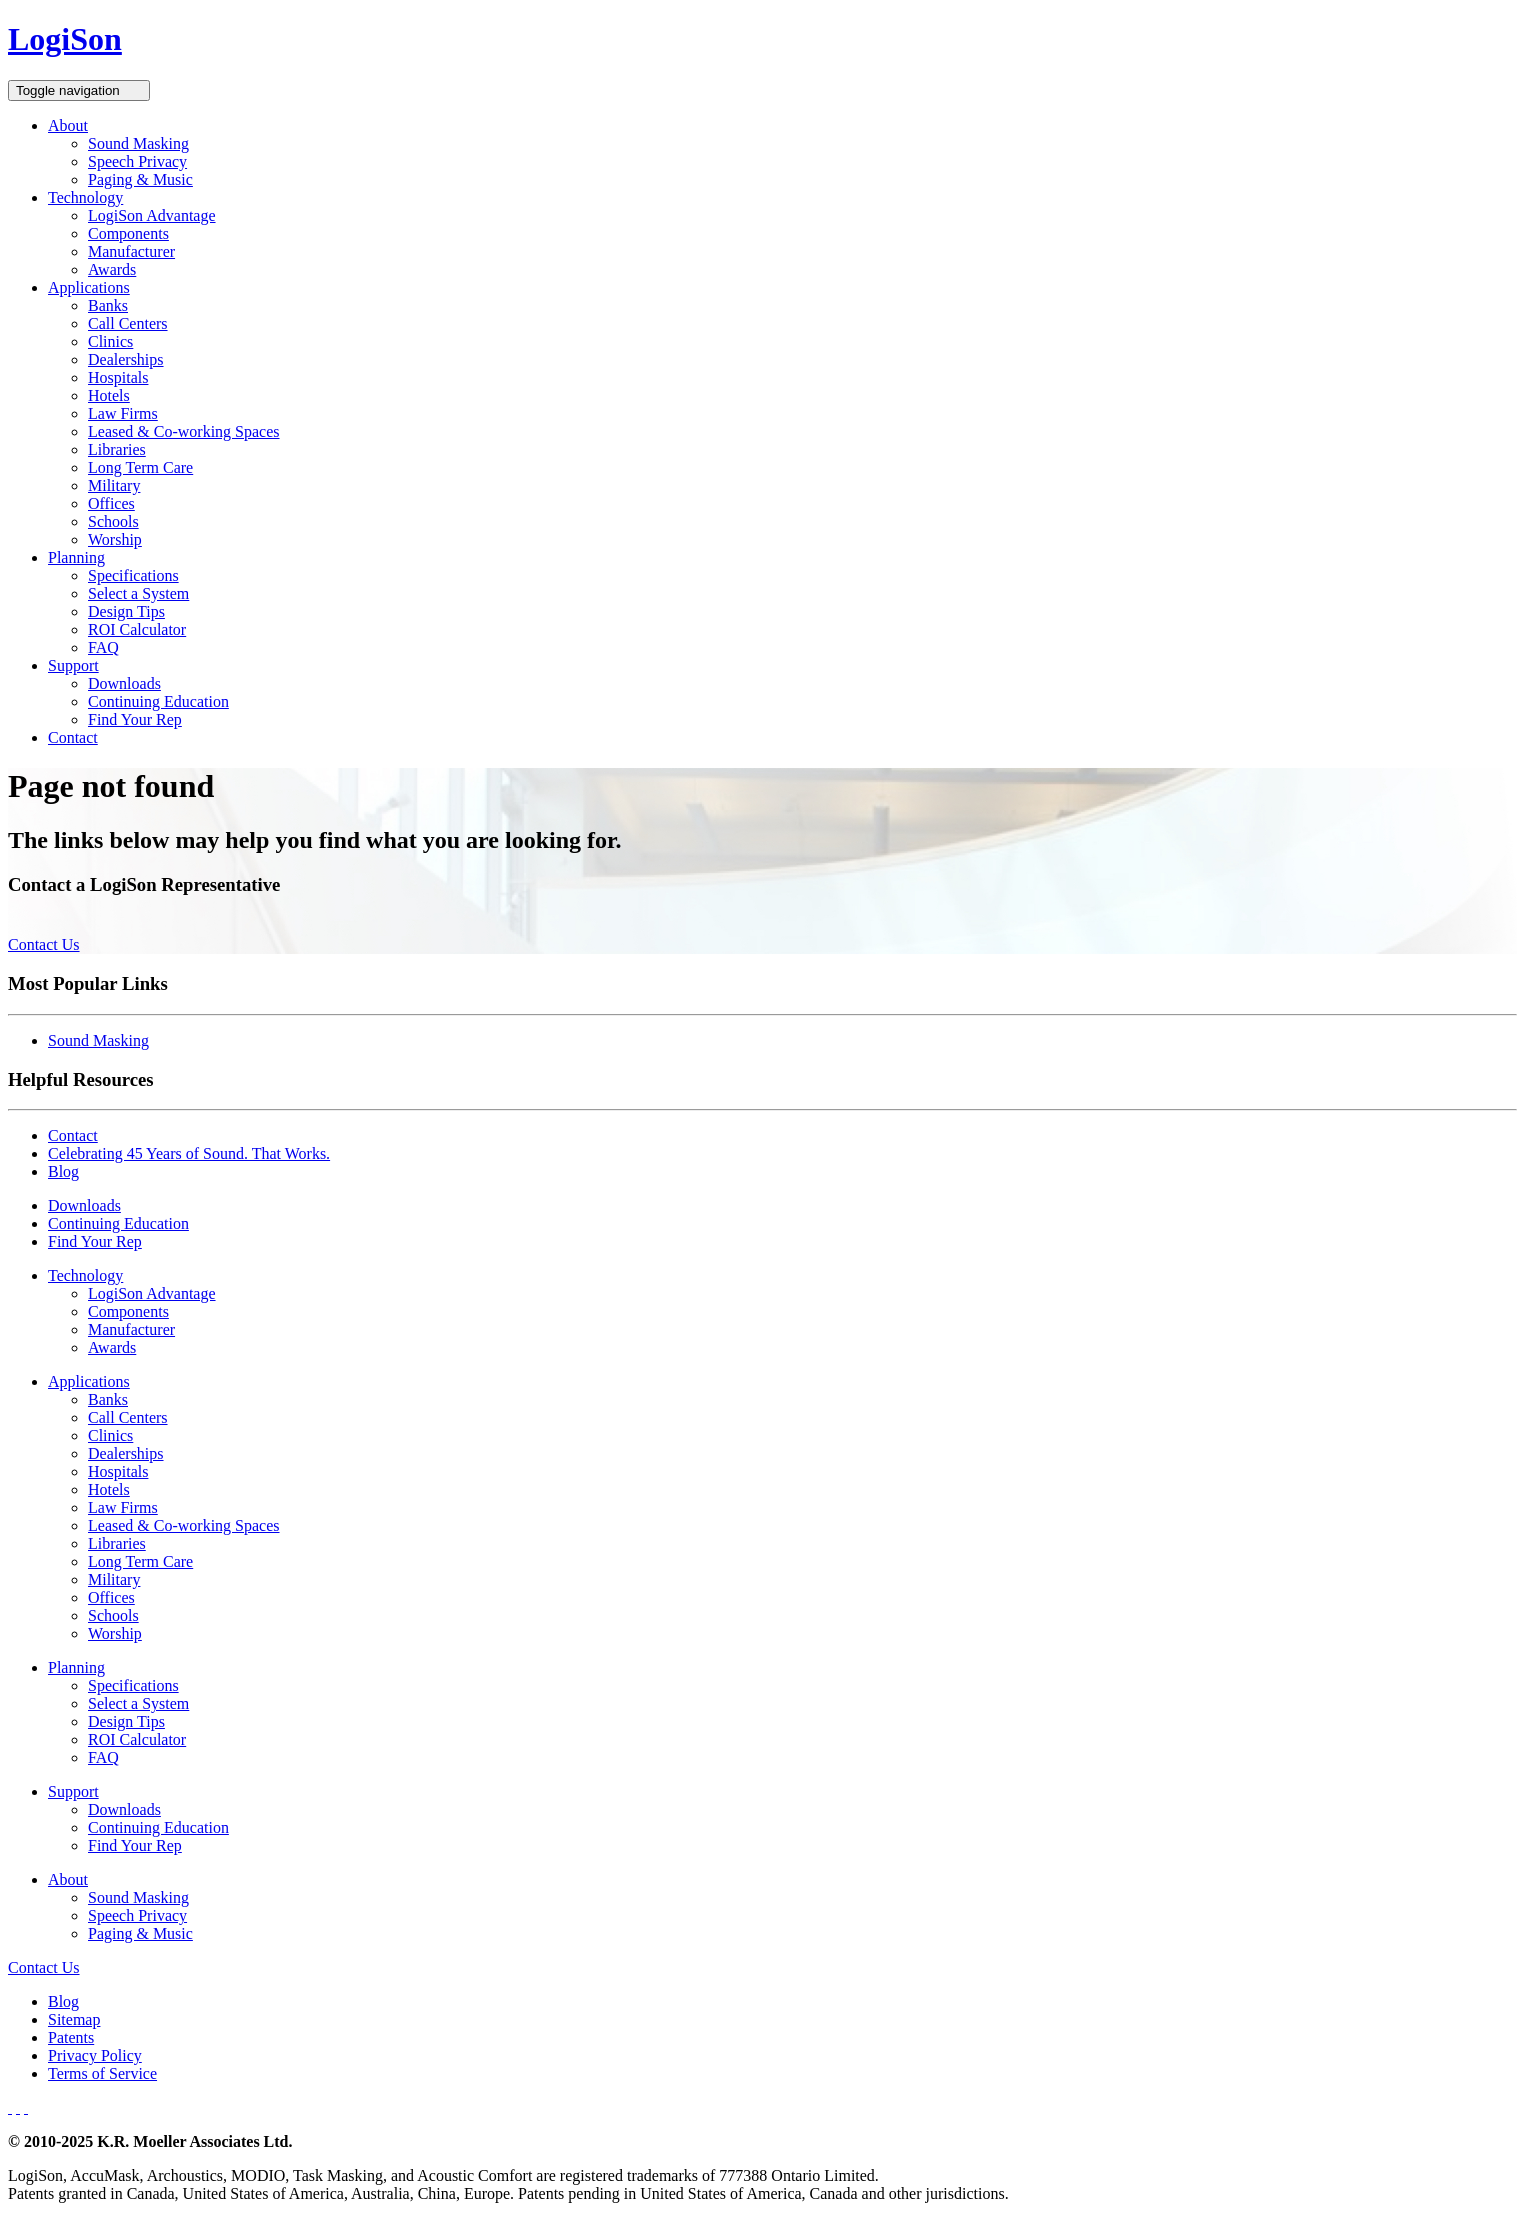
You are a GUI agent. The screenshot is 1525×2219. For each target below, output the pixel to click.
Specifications (133, 575)
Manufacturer (131, 251)
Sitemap (74, 2019)
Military (114, 485)
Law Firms (123, 413)
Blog (63, 1171)
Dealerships (126, 359)
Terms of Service (102, 2073)
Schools (113, 521)
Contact (73, 737)
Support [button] (73, 665)
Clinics (110, 341)
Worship (115, 539)
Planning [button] (76, 557)
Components (128, 233)
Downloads (124, 683)
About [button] (68, 125)
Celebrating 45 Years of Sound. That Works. (189, 1153)
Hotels (109, 395)
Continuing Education (158, 701)
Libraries (117, 449)
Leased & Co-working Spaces (184, 431)
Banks (108, 305)
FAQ (103, 647)
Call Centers (128, 323)
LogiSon (65, 39)
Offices (111, 503)
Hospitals (118, 377)
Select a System (138, 593)
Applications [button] (89, 287)
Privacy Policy (95, 2055)
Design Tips (126, 611)
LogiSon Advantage (152, 215)
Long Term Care (140, 467)
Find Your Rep (135, 719)
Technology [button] (85, 197)
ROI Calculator (137, 629)
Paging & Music (140, 179)
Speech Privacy (137, 161)
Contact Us (44, 944)
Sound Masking (138, 143)
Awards (112, 269)
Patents (71, 2037)
